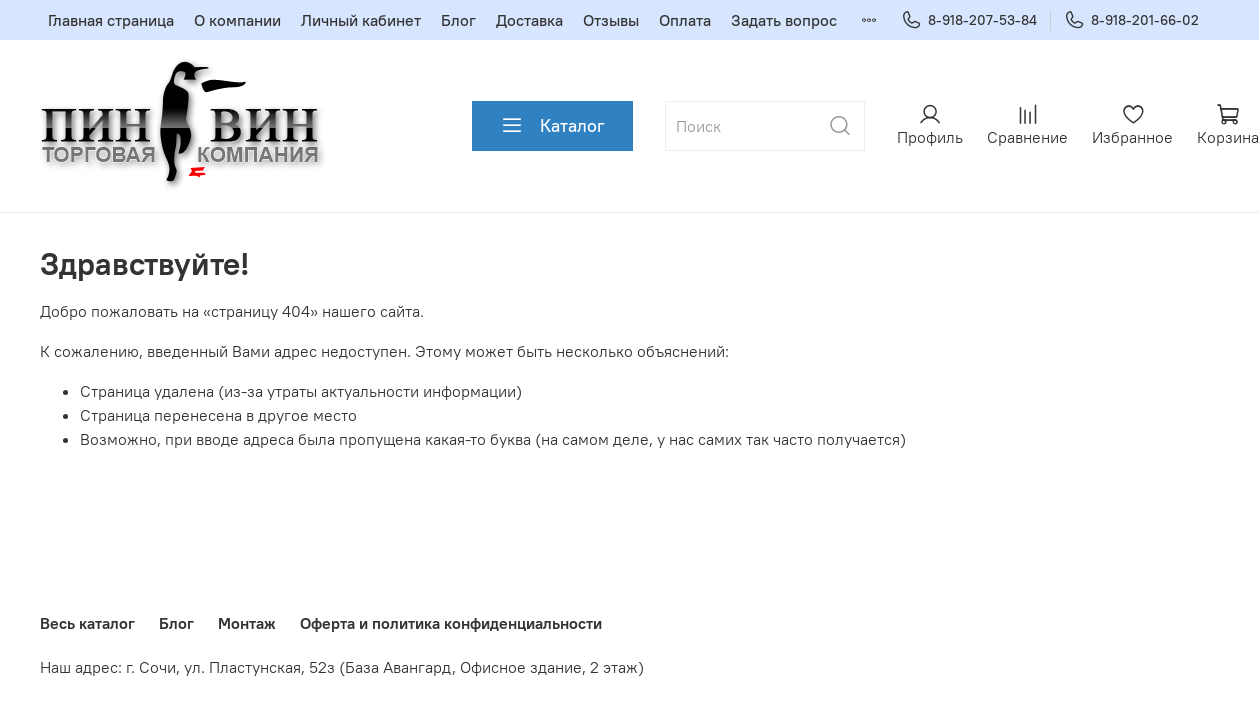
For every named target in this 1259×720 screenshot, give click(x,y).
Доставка (529, 20)
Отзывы (611, 20)
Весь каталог (87, 623)
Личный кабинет (361, 20)
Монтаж (247, 623)
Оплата (685, 20)
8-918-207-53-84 (969, 20)
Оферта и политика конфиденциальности (451, 623)
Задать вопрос (784, 20)
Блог (458, 20)
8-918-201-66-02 (1131, 20)
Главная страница (111, 20)
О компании (237, 20)
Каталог (552, 126)
